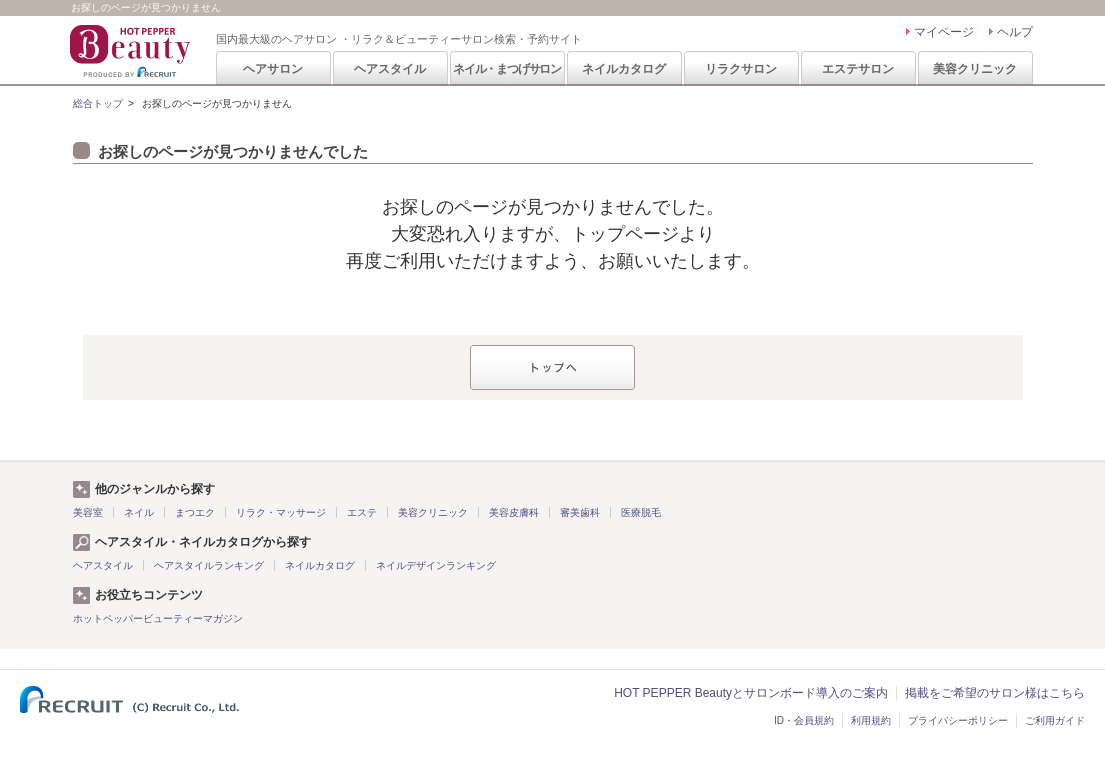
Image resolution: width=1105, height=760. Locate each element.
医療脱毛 (641, 512)
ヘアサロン (273, 69)
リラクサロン (741, 69)
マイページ (944, 32)
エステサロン (858, 69)
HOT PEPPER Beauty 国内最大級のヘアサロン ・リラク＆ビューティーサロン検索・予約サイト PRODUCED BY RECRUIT (132, 51)
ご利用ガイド (1055, 720)
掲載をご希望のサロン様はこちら (995, 693)
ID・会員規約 (804, 720)
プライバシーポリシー (958, 720)
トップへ (552, 367)
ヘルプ (1015, 32)
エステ (362, 512)
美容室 (88, 512)
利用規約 (871, 720)
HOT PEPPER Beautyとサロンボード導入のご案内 (751, 693)
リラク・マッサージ (281, 512)
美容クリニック (975, 69)
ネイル (139, 512)
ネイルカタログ (624, 69)
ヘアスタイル (390, 69)
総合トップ (98, 103)
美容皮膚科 (514, 512)
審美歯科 (580, 512)
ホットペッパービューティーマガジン (158, 618)
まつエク (195, 512)
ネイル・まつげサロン (507, 69)
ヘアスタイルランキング (209, 565)
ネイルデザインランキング (436, 565)
